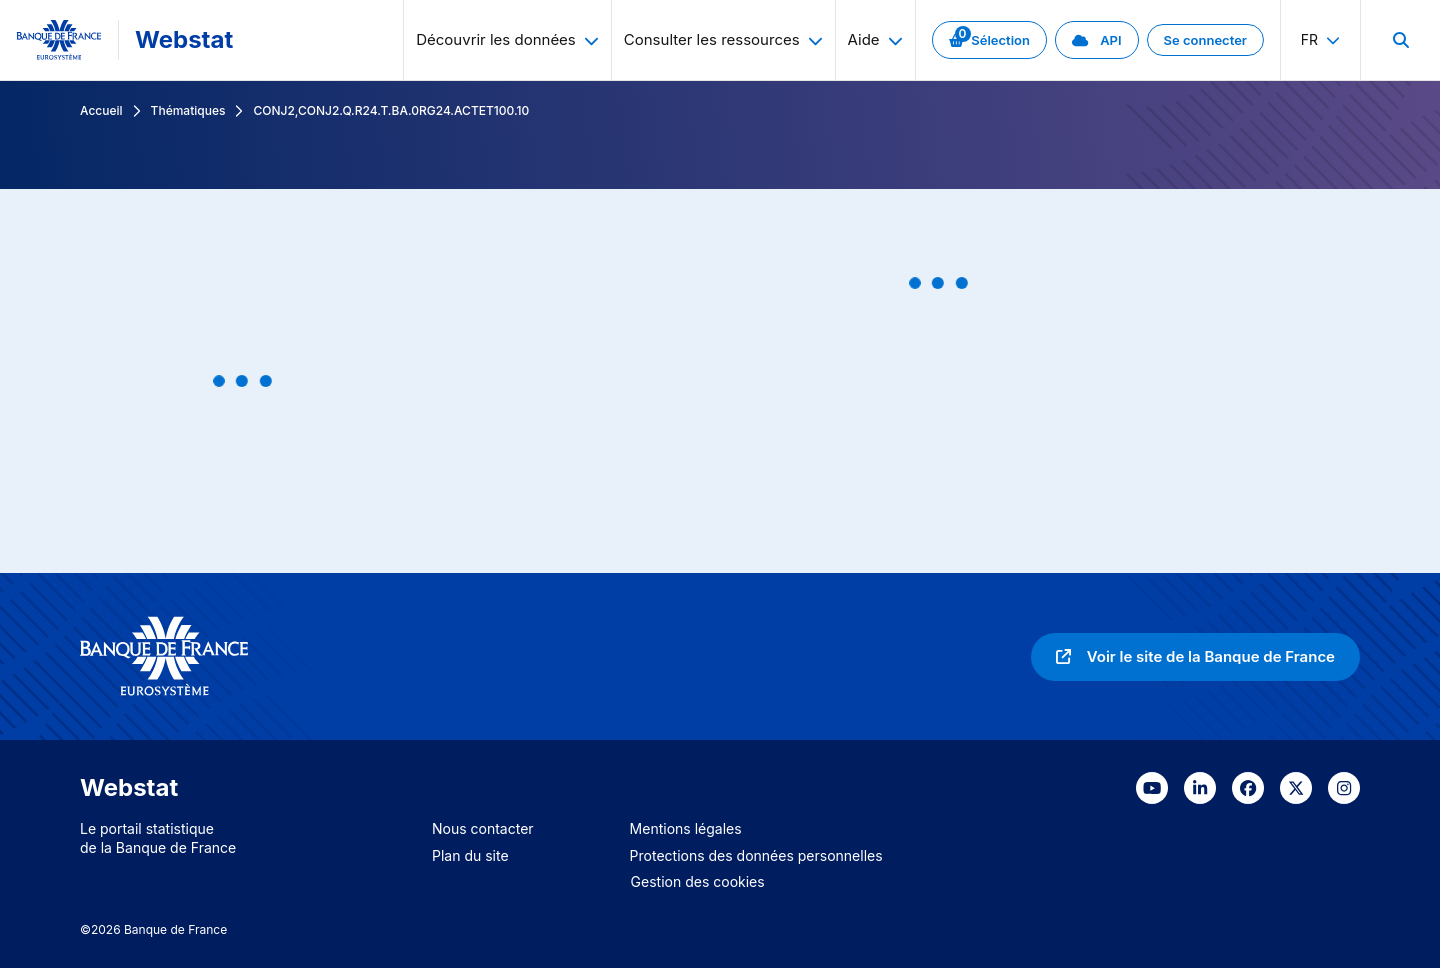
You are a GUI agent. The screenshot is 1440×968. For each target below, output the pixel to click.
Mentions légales (686, 828)
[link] (989, 40)
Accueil (101, 110)
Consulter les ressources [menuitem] (723, 39)
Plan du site (470, 855)
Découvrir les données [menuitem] (507, 39)
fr (1320, 39)
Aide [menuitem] (875, 39)
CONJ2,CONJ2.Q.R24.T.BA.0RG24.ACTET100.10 (391, 110)
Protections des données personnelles (756, 855)
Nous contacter (483, 828)
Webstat (184, 39)
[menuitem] (1400, 40)
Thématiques (188, 110)
